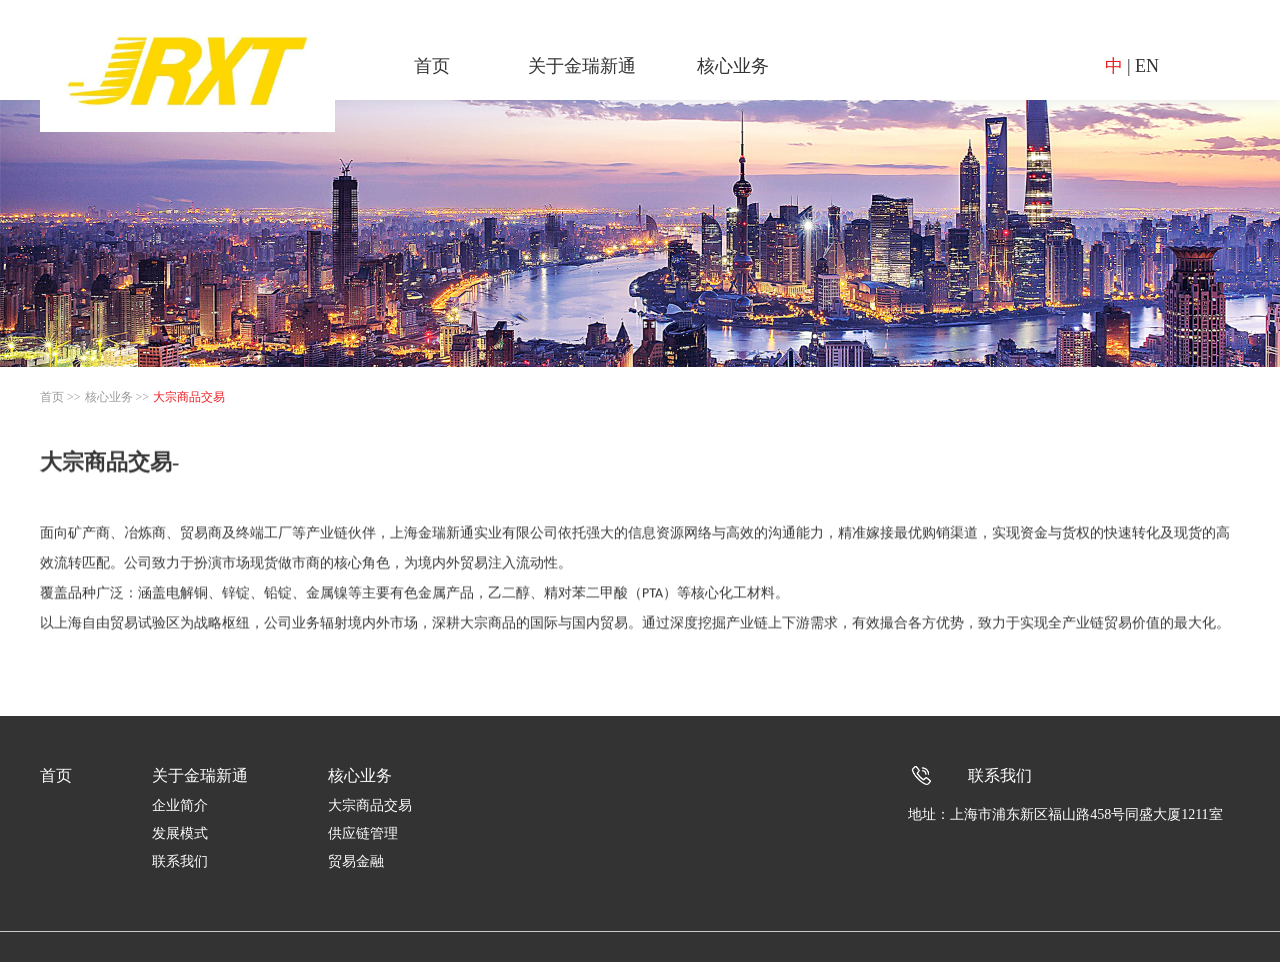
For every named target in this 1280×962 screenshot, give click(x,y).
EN (1147, 66)
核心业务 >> (117, 397)
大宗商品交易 (189, 397)
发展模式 (180, 833)
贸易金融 (356, 861)
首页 (432, 66)
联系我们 (180, 861)
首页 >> (60, 397)
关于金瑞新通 (582, 66)
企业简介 (180, 805)
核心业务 (733, 66)
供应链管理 (363, 833)
